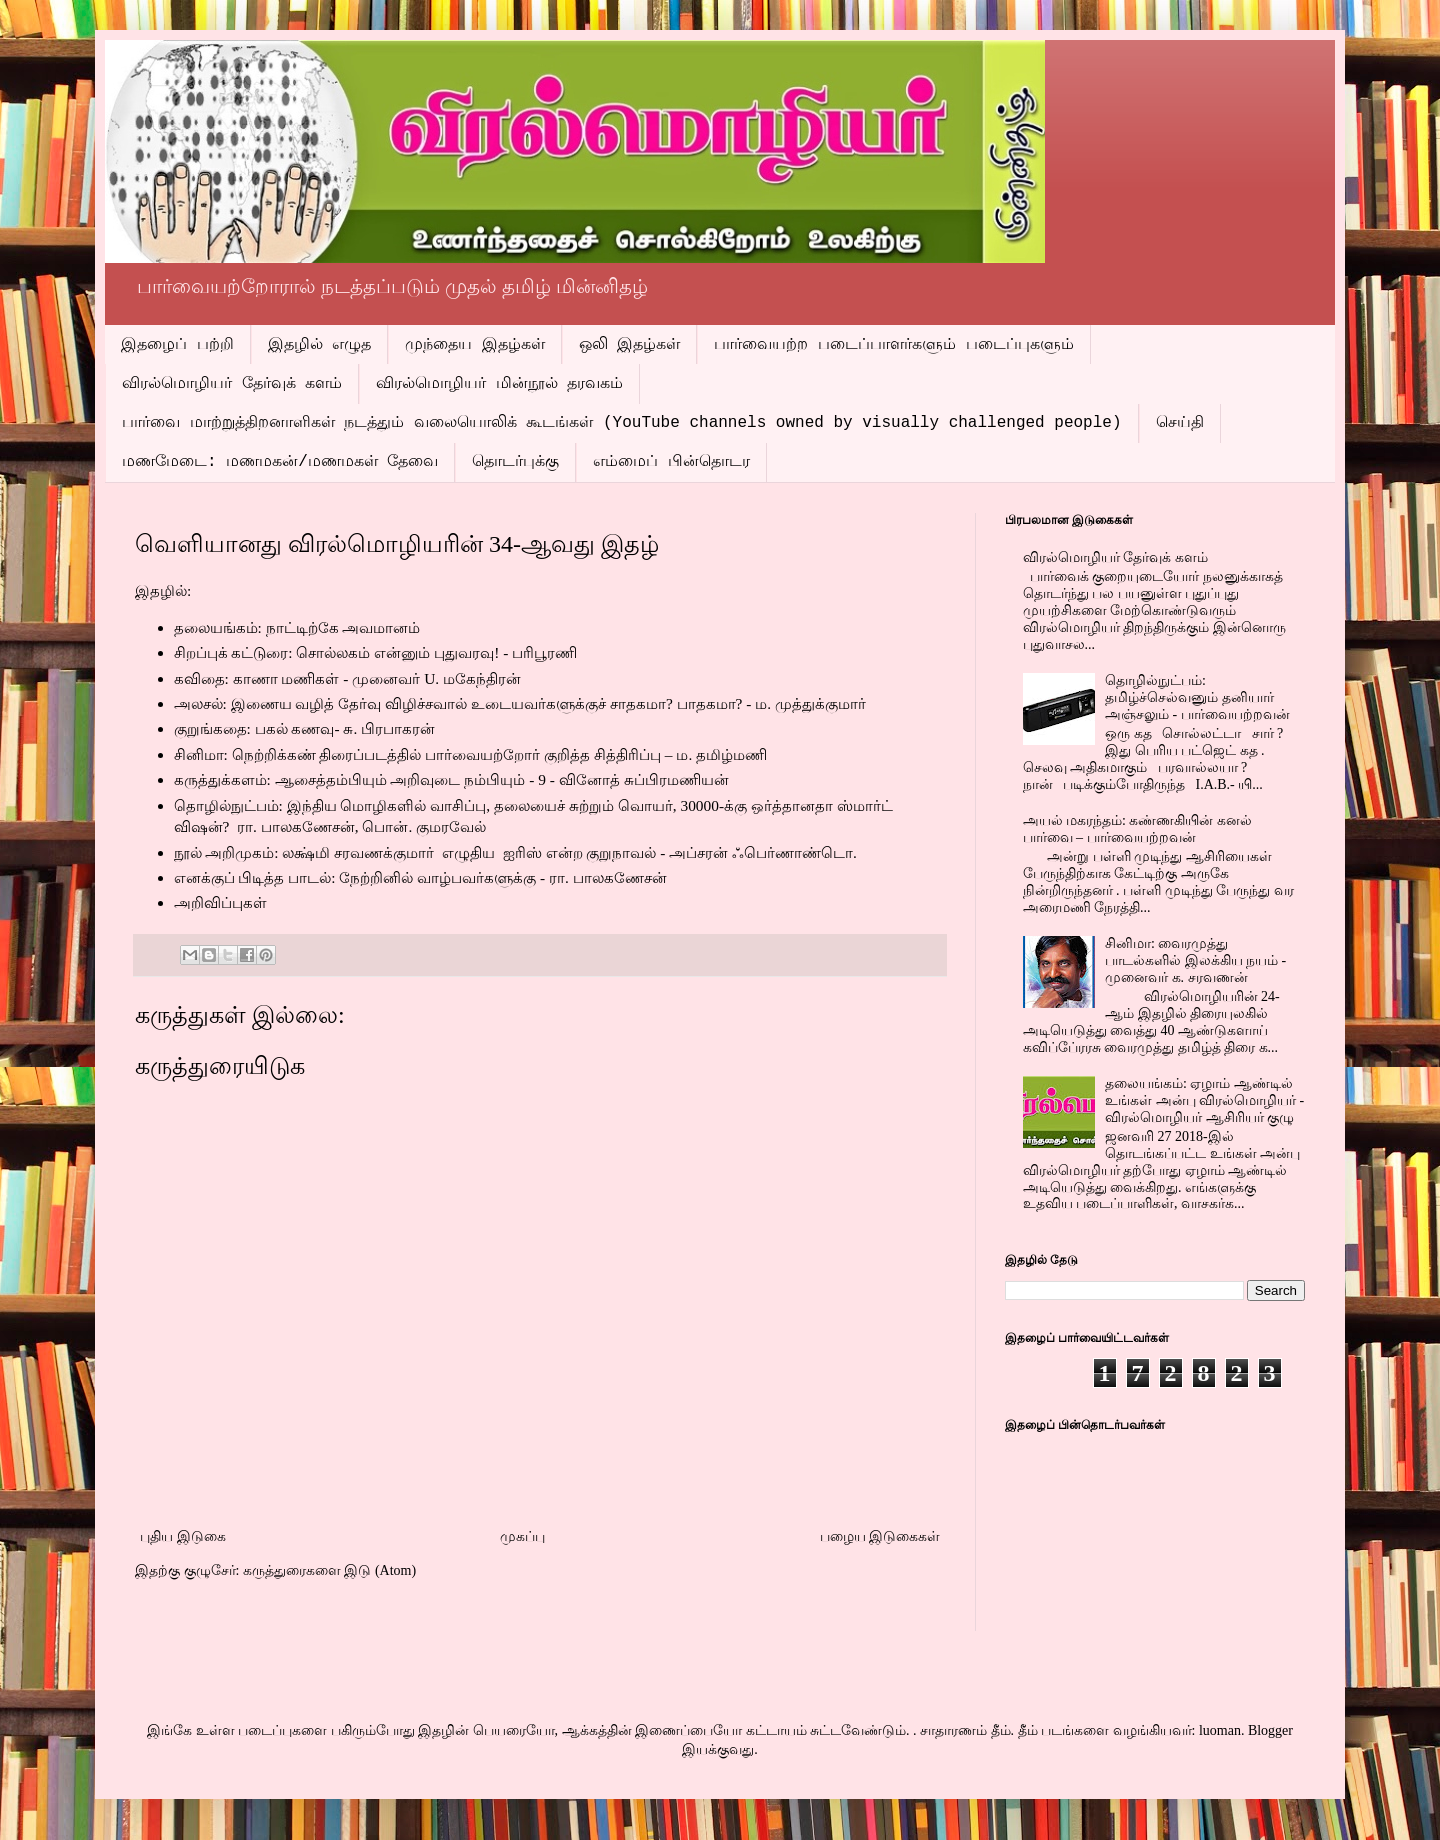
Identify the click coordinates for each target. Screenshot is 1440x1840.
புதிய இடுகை (183, 1536)
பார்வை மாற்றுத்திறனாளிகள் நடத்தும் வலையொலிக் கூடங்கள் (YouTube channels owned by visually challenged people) (622, 423)
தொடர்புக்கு (515, 462)
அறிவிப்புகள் (220, 902)
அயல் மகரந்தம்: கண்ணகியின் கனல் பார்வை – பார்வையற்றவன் (1137, 829)
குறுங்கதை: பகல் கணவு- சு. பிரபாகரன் (305, 728)
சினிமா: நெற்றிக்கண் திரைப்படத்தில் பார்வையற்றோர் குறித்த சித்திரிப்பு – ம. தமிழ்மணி (471, 754)
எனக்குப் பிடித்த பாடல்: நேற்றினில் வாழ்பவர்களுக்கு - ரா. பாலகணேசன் (420, 877)
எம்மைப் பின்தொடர (671, 462)
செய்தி (1180, 423)
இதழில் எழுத (320, 345)
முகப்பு (522, 1536)
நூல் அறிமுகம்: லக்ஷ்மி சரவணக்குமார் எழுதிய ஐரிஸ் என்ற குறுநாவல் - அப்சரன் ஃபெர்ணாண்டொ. (515, 852)
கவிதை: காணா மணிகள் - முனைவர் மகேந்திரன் (347, 678)
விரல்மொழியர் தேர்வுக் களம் (232, 384)
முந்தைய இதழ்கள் (475, 345)
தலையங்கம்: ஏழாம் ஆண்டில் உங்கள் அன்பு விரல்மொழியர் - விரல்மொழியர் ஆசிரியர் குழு (1204, 1100)
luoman (1220, 1730)
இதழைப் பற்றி (177, 345)
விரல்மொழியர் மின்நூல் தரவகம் (499, 384)
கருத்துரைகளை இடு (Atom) (329, 1570)
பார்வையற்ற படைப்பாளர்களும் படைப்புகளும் (893, 345)
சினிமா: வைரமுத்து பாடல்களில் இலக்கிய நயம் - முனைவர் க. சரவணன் (1195, 960)
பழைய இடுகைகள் (880, 1536)
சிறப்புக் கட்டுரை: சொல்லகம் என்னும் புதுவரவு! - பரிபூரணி (376, 652)
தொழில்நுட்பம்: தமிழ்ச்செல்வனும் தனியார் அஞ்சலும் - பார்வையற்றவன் (1197, 697)
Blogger (1270, 1730)
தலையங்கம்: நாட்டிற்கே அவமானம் (297, 627)
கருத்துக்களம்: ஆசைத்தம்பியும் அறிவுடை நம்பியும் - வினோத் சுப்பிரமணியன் (451, 779)
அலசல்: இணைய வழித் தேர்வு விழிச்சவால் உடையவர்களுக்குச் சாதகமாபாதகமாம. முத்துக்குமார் (520, 703)
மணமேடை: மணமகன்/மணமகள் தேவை (280, 462)
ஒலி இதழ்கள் (630, 345)
